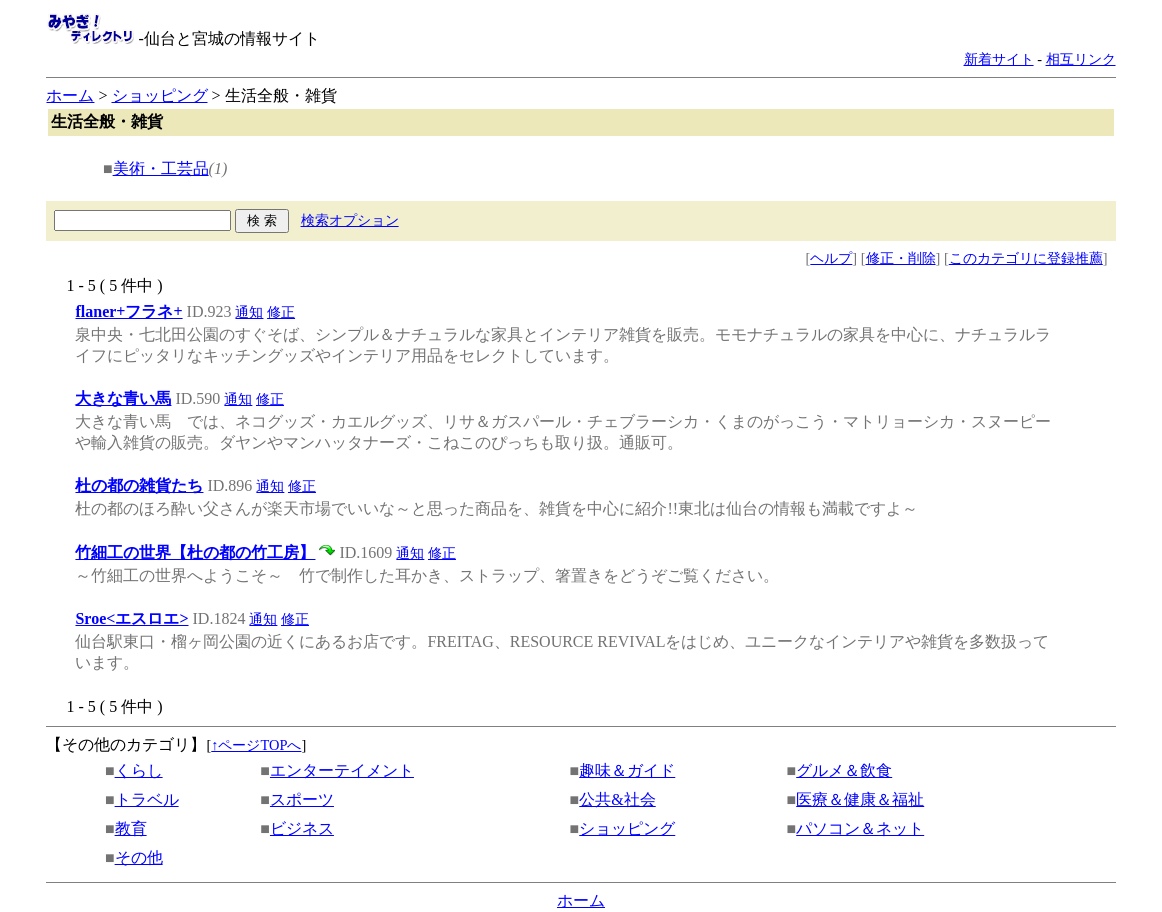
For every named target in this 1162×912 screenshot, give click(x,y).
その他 (139, 857)
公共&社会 (617, 799)
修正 (281, 312)
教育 (131, 828)
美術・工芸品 (161, 168)
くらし (139, 770)
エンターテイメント (342, 770)
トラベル (147, 799)
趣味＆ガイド (627, 770)
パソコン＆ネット (860, 828)
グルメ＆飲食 (844, 770)
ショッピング (160, 95)
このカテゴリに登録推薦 (1026, 258)
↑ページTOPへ (256, 745)
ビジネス (302, 828)
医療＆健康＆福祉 (860, 799)
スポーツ (302, 799)
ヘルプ (831, 258)
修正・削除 (901, 258)
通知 (249, 312)
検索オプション (350, 220)
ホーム (70, 95)
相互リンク (1081, 59)
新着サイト (999, 59)
